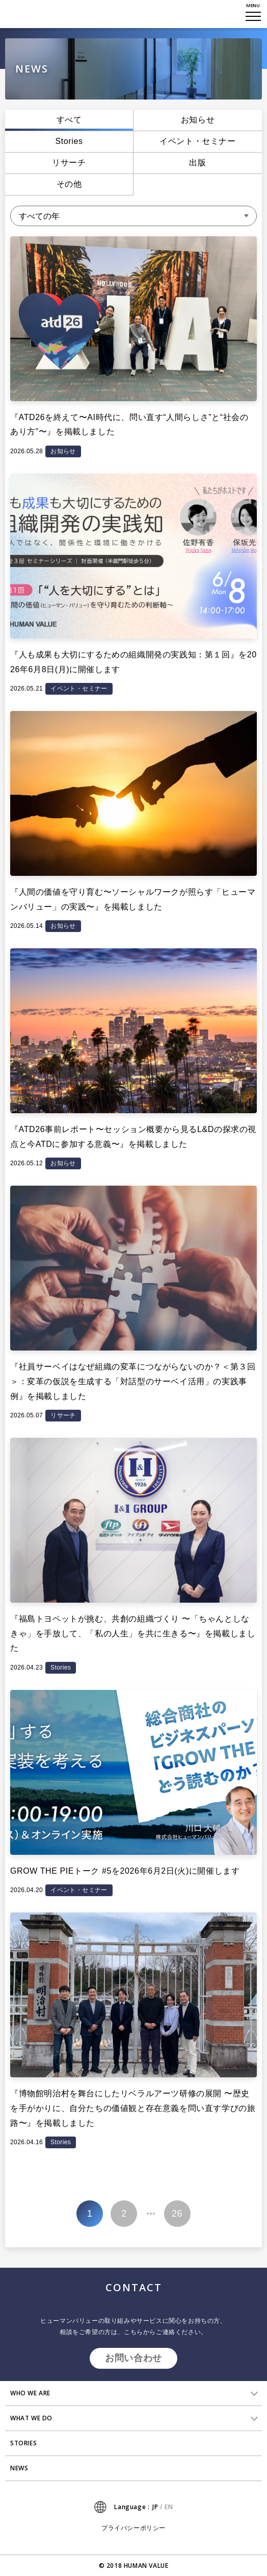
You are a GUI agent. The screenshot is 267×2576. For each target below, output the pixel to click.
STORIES (23, 2443)
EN (169, 2507)
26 (177, 2214)
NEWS (19, 2468)
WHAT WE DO (31, 2418)
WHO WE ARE (30, 2393)
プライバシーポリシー (133, 2528)
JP (155, 2507)
